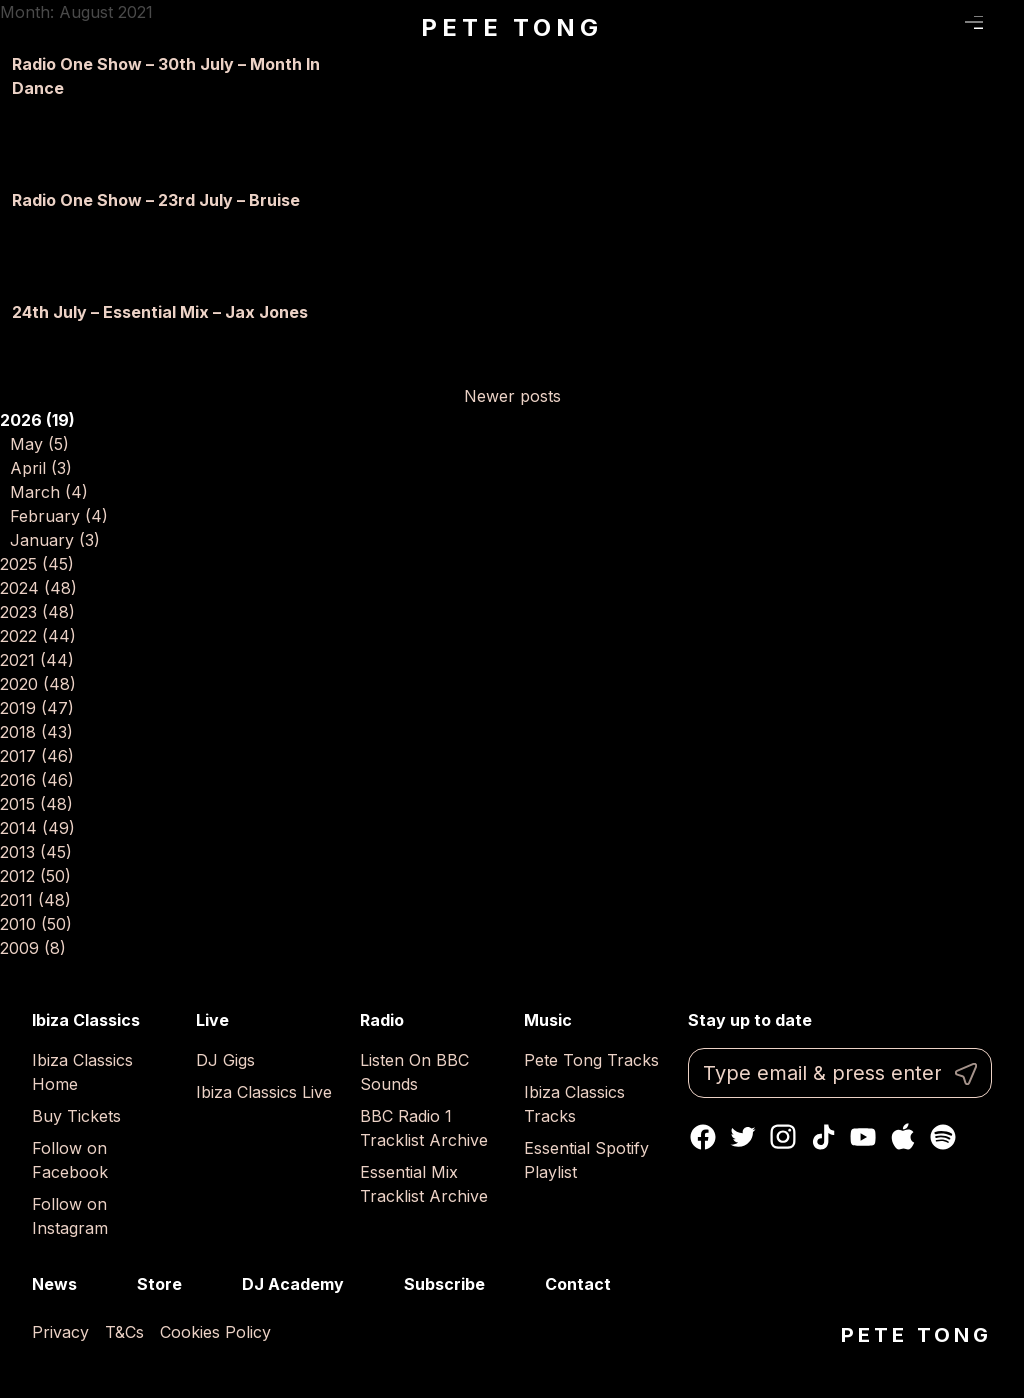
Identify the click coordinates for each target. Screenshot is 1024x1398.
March (49, 492)
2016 (37, 780)
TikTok (823, 1137)
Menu (974, 23)
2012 (35, 876)
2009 (33, 948)
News (54, 1284)
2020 (38, 684)
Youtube (863, 1137)
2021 (37, 660)
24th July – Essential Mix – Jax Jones (160, 312)
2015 (36, 804)
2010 (36, 924)
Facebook (703, 1137)
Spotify (943, 1137)
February (59, 516)
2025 (37, 564)
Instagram (783, 1137)
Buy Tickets (76, 1116)
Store (159, 1284)
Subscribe (444, 1284)
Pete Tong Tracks (591, 1060)
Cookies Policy (215, 1332)
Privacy (60, 1332)
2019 (37, 708)
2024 (38, 588)
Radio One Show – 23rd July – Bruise (156, 200)
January (55, 540)
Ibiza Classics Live (264, 1092)
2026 (37, 420)
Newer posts (512, 396)
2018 (36, 732)
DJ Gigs (225, 1060)
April (41, 468)
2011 (35, 900)
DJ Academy (293, 1284)
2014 (37, 828)
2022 (38, 636)
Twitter (743, 1137)
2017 (37, 756)
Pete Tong (511, 27)
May (39, 444)
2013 (36, 852)
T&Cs (124, 1332)
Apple (903, 1137)
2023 (37, 612)
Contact (578, 1284)
